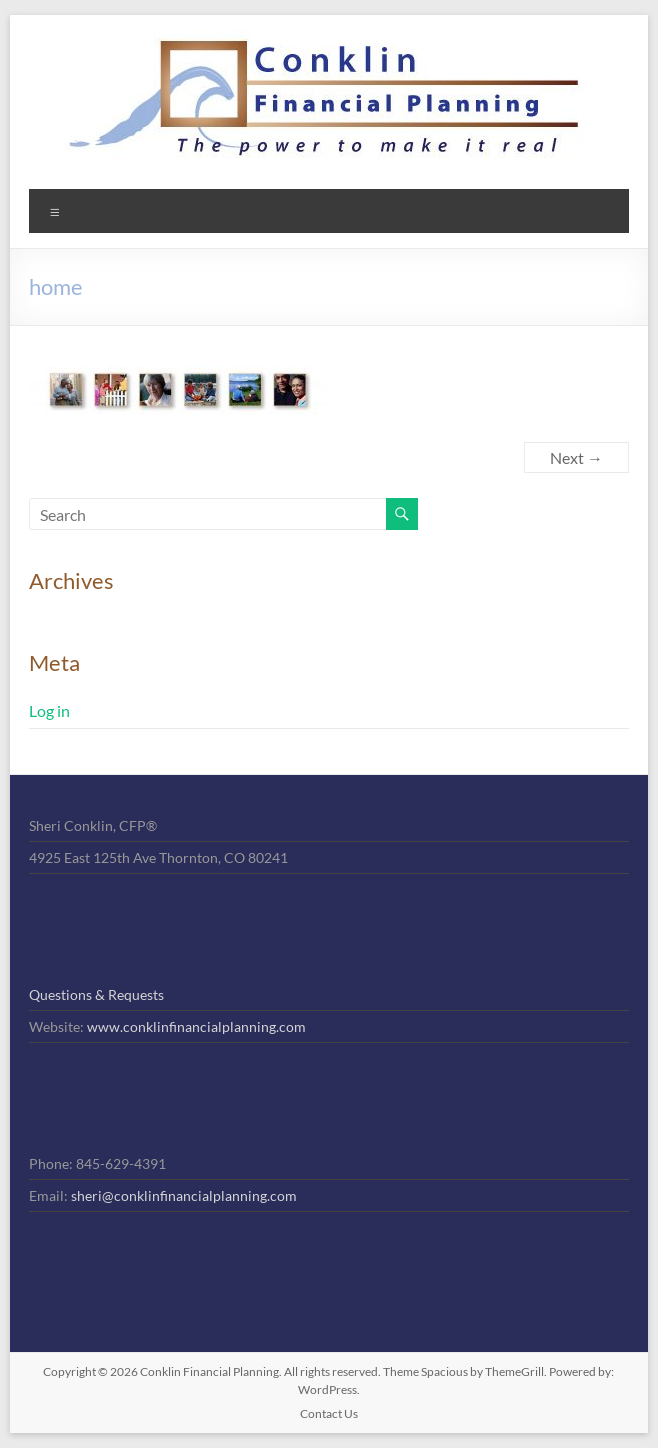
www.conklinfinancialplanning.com (196, 1026)
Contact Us (329, 1413)
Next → (576, 457)
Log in (49, 710)
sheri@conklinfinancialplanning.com (184, 1195)
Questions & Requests (96, 994)
